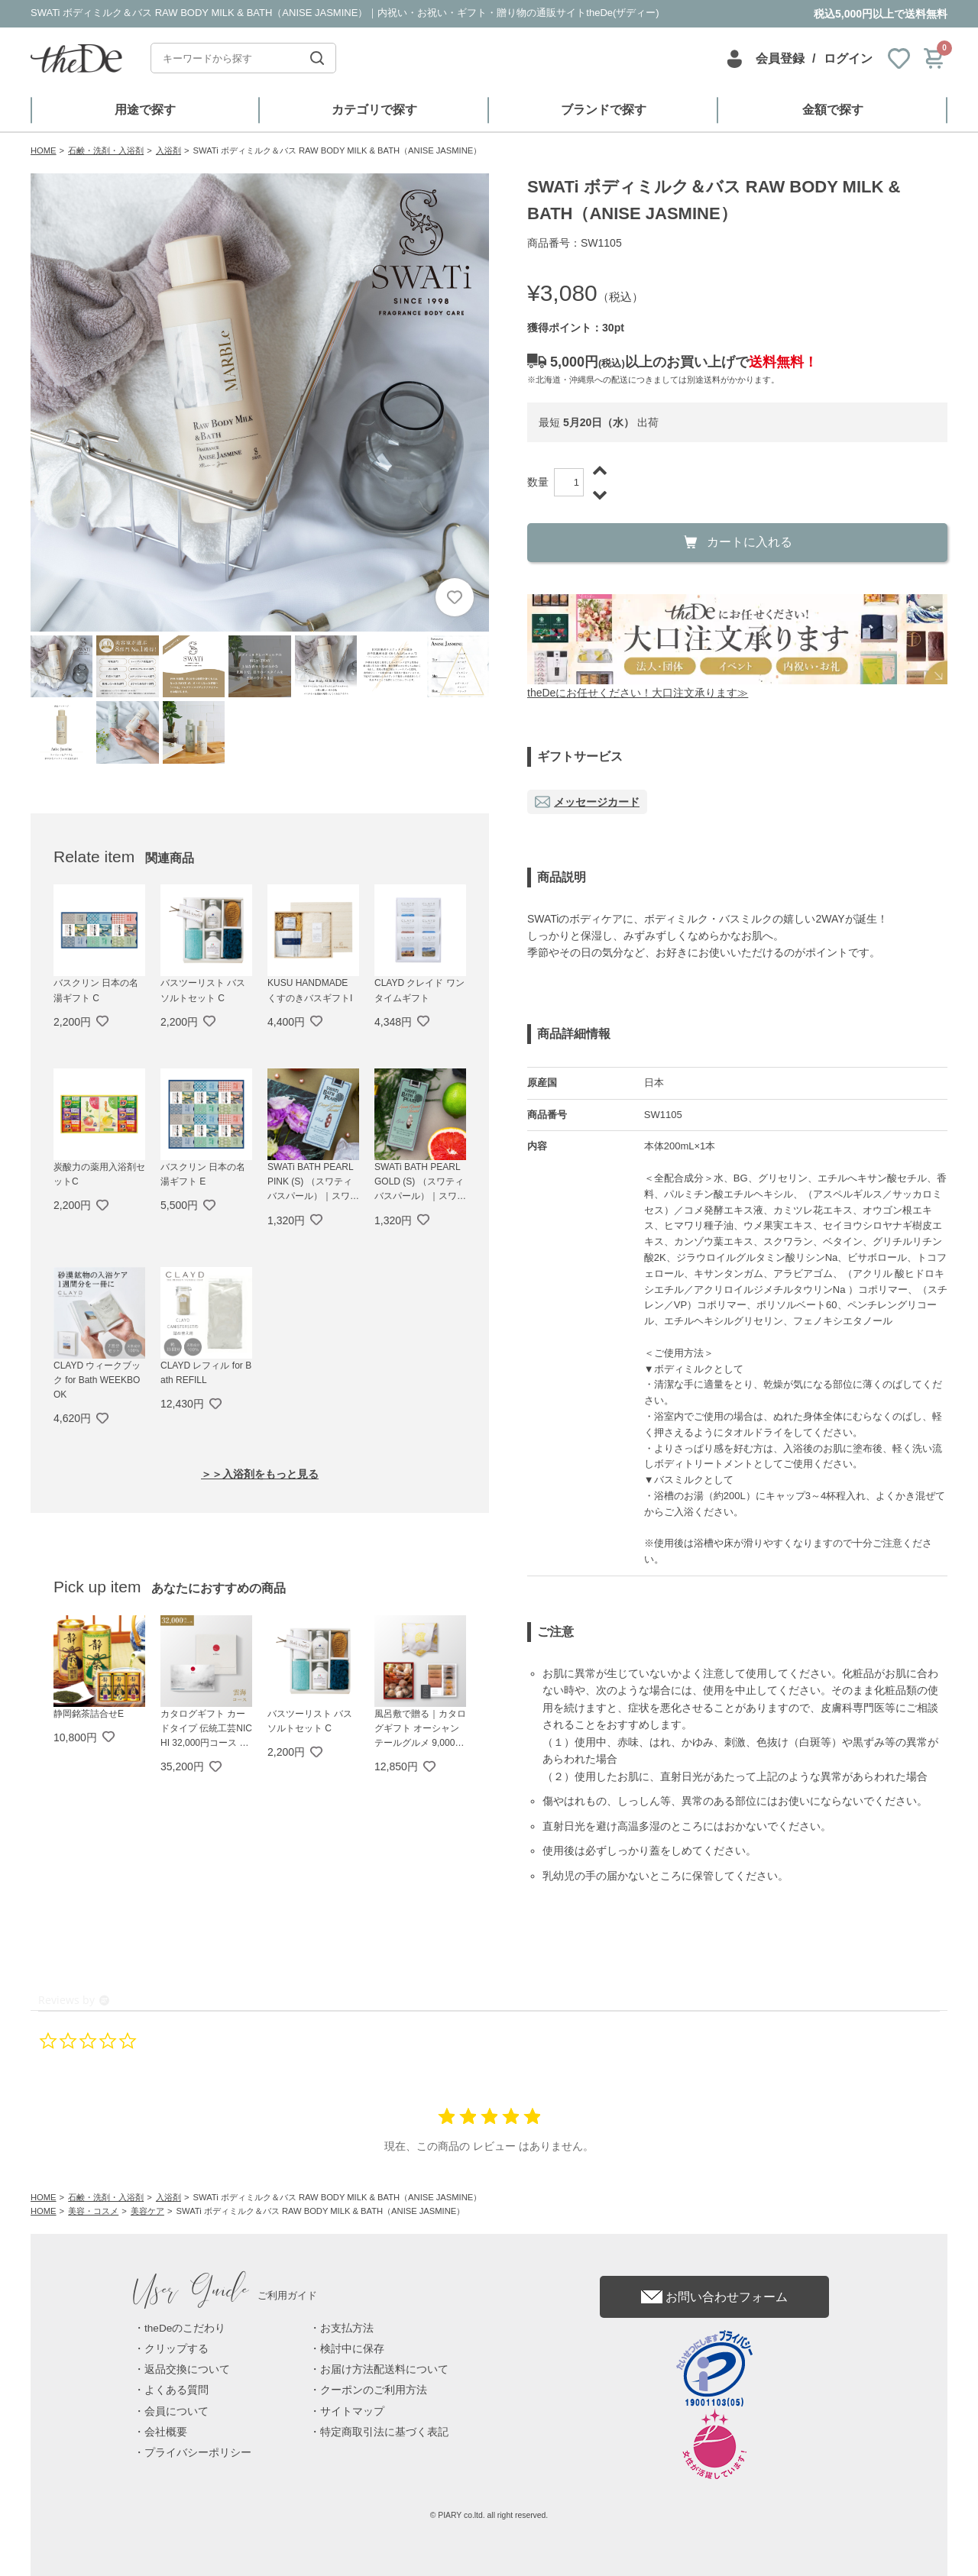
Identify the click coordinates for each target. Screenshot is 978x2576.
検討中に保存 (352, 2349)
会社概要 (165, 2432)
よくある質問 (176, 2390)
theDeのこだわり (184, 2328)
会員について (176, 2411)
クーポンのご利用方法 (373, 2390)
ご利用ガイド (225, 2295)
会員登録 (780, 58)
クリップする (176, 2349)
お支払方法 (347, 2328)
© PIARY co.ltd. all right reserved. (489, 2515)
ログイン (848, 58)
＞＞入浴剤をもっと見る (260, 1474)
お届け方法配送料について (384, 2369)
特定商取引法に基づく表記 (384, 2432)
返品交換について (187, 2369)
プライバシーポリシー (197, 2452)
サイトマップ (352, 2411)
